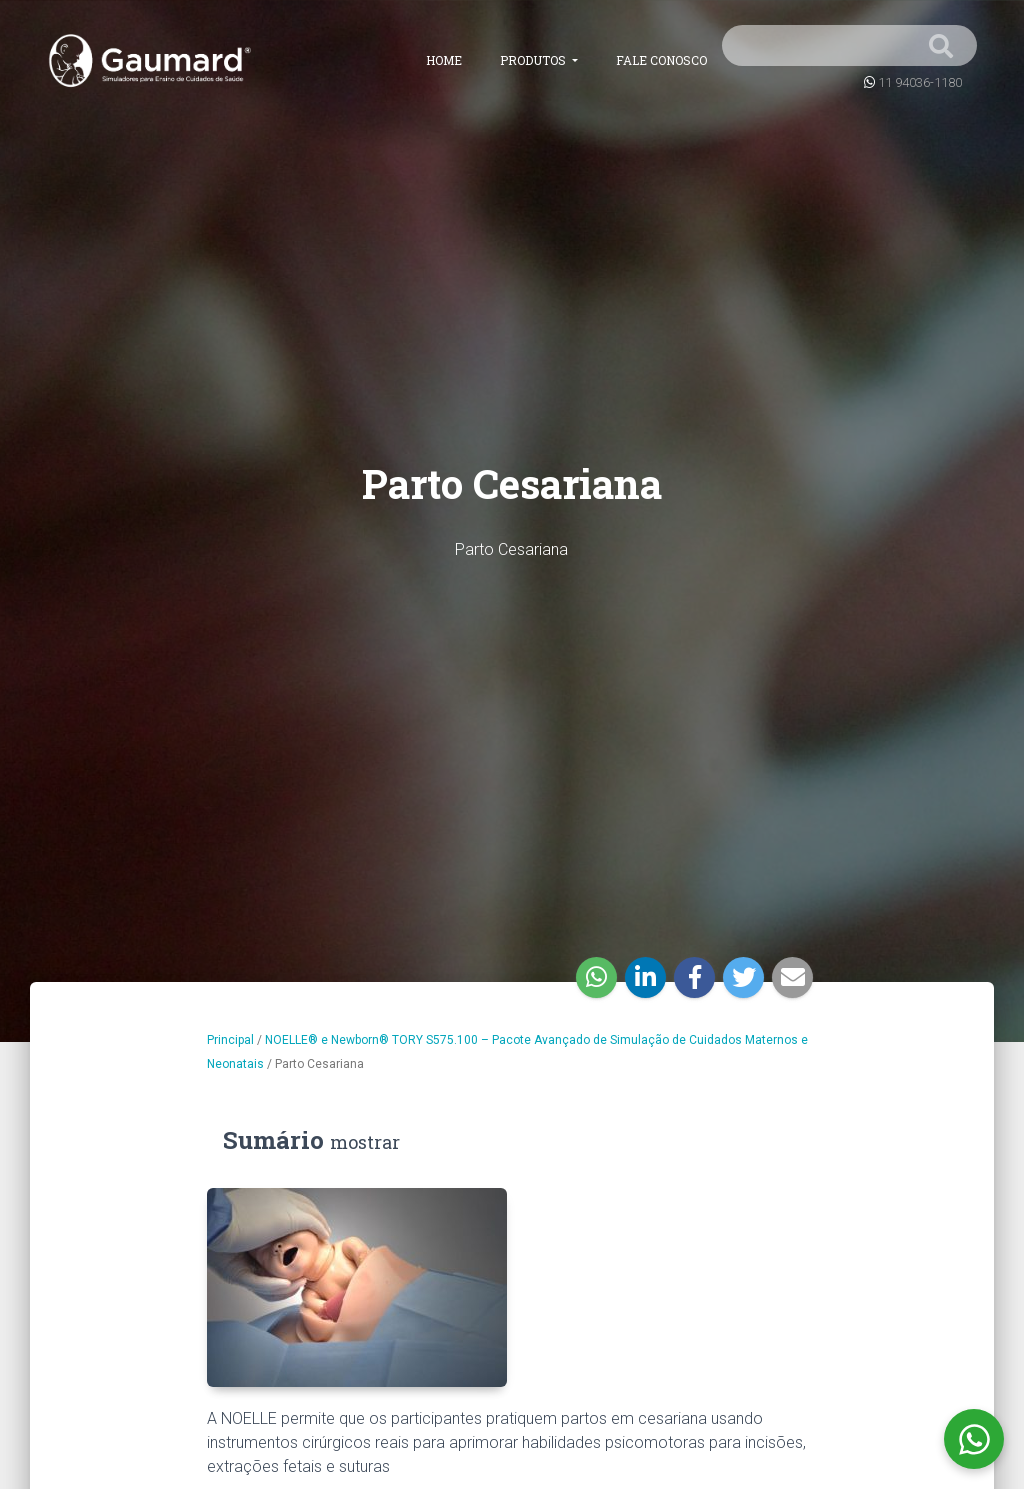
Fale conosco (661, 60)
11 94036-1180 (920, 82)
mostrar (365, 1142)
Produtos (534, 60)
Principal (230, 1040)
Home (444, 60)
